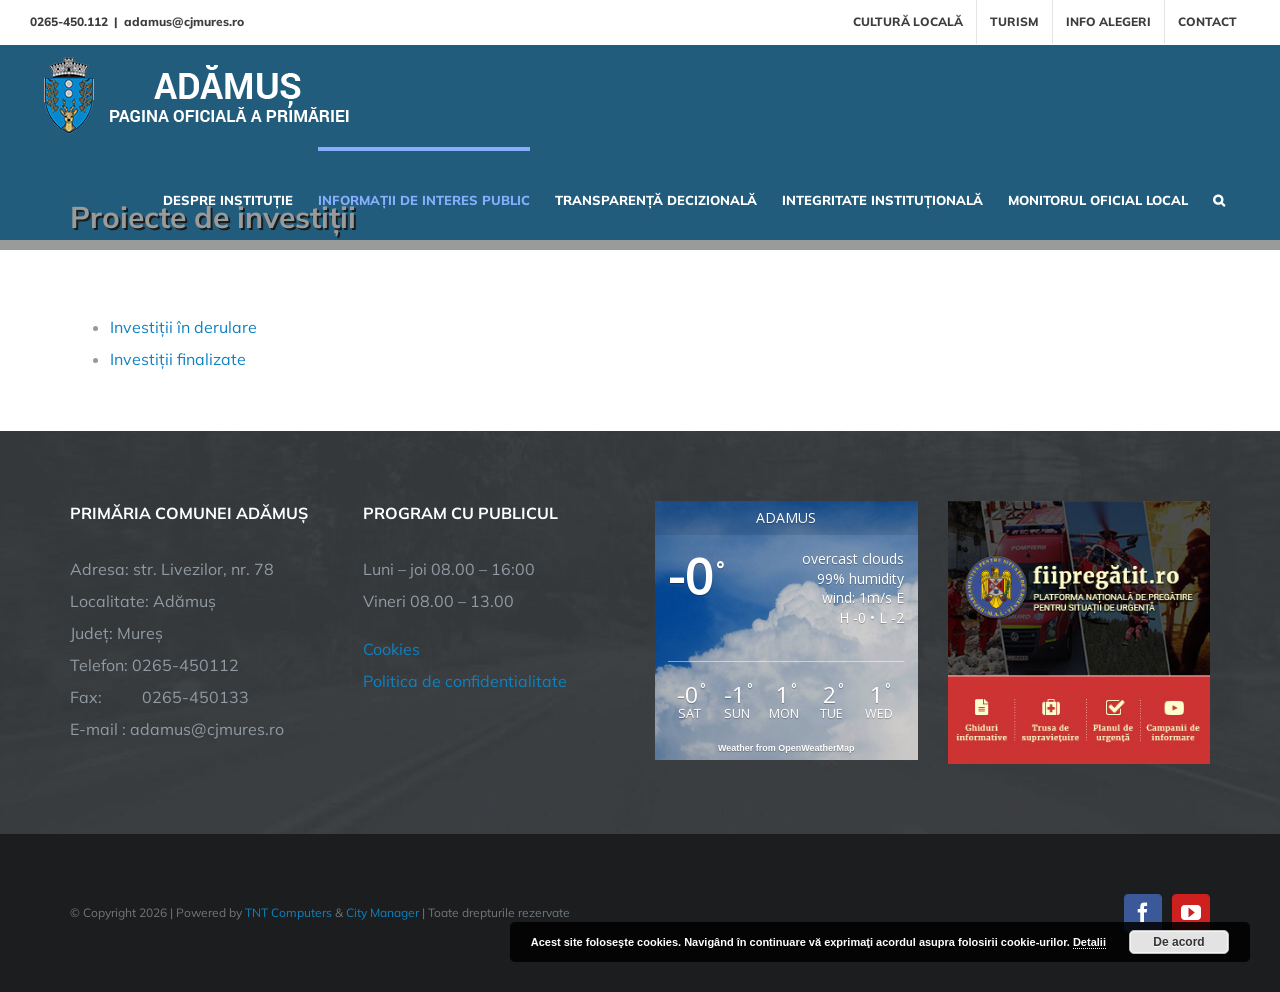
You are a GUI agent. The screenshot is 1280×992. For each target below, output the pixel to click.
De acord (1178, 942)
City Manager (382, 912)
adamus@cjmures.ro (184, 21)
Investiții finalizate (178, 359)
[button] (1219, 198)
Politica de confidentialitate (465, 681)
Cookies (391, 649)
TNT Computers (288, 912)
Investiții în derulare (183, 327)
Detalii (1089, 942)
